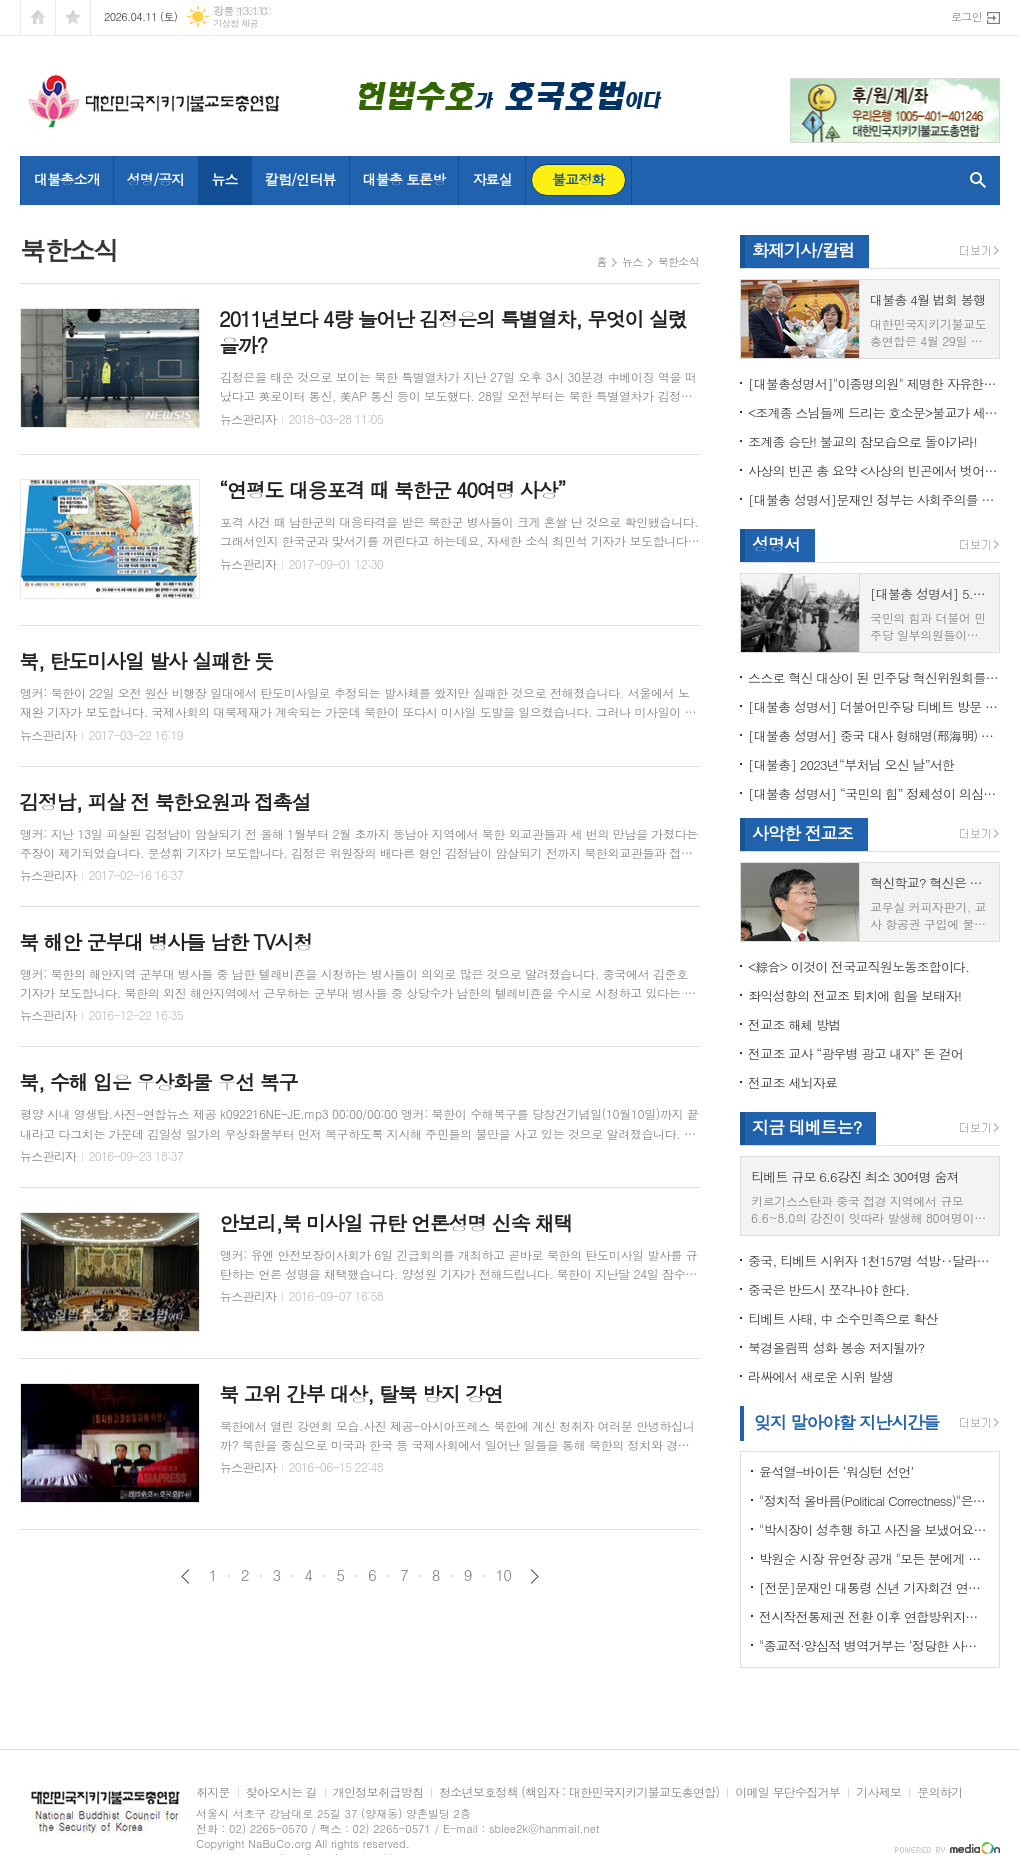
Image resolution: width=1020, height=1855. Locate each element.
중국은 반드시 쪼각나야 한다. (828, 1289)
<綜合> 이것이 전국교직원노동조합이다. (858, 966)
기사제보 (878, 1792)
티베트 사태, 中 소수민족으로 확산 (842, 1318)
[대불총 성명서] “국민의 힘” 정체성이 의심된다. (874, 793)
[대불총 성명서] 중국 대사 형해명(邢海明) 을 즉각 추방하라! (874, 735)
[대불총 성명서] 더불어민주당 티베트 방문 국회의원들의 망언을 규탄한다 (874, 706)
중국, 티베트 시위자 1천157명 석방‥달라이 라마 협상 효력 (874, 1260)
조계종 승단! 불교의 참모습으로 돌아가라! (862, 441)
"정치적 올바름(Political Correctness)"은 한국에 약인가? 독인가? (874, 1500)
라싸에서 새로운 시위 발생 (820, 1376)
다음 (534, 1576)
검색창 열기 (973, 180)
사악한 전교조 (802, 833)
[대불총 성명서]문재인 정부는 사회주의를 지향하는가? (874, 499)
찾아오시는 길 (281, 1792)
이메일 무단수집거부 (787, 1792)
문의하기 (939, 1792)
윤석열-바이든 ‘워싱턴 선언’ (836, 1471)
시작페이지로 (38, 17)
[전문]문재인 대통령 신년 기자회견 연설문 (874, 1587)
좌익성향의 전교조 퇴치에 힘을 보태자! (854, 995)
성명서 (776, 544)
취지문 (213, 1792)
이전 (185, 1576)
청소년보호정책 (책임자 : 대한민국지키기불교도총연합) (579, 1792)
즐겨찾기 (73, 17)
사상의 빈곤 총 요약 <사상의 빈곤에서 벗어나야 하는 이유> (874, 470)
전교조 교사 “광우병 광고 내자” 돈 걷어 (855, 1053)
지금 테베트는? (806, 1127)
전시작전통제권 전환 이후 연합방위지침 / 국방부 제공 (874, 1616)
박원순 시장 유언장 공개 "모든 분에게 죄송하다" (874, 1558)
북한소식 (678, 261)
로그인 (966, 16)
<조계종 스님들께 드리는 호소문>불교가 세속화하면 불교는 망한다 (874, 412)
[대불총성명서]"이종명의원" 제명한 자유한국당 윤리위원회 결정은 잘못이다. (874, 383)
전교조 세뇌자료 (792, 1082)
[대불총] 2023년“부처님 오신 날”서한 (851, 764)
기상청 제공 (235, 23)
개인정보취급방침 (378, 1792)
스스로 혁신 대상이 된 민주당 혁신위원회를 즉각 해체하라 (874, 677)
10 (504, 1575)
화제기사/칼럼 (803, 250)
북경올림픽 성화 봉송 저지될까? (836, 1347)
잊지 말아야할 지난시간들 (846, 1422)
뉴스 (632, 261)
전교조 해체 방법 (794, 1024)
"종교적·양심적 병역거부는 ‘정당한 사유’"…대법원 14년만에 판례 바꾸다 (874, 1645)
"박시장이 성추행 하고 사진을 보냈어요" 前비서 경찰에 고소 (874, 1529)
